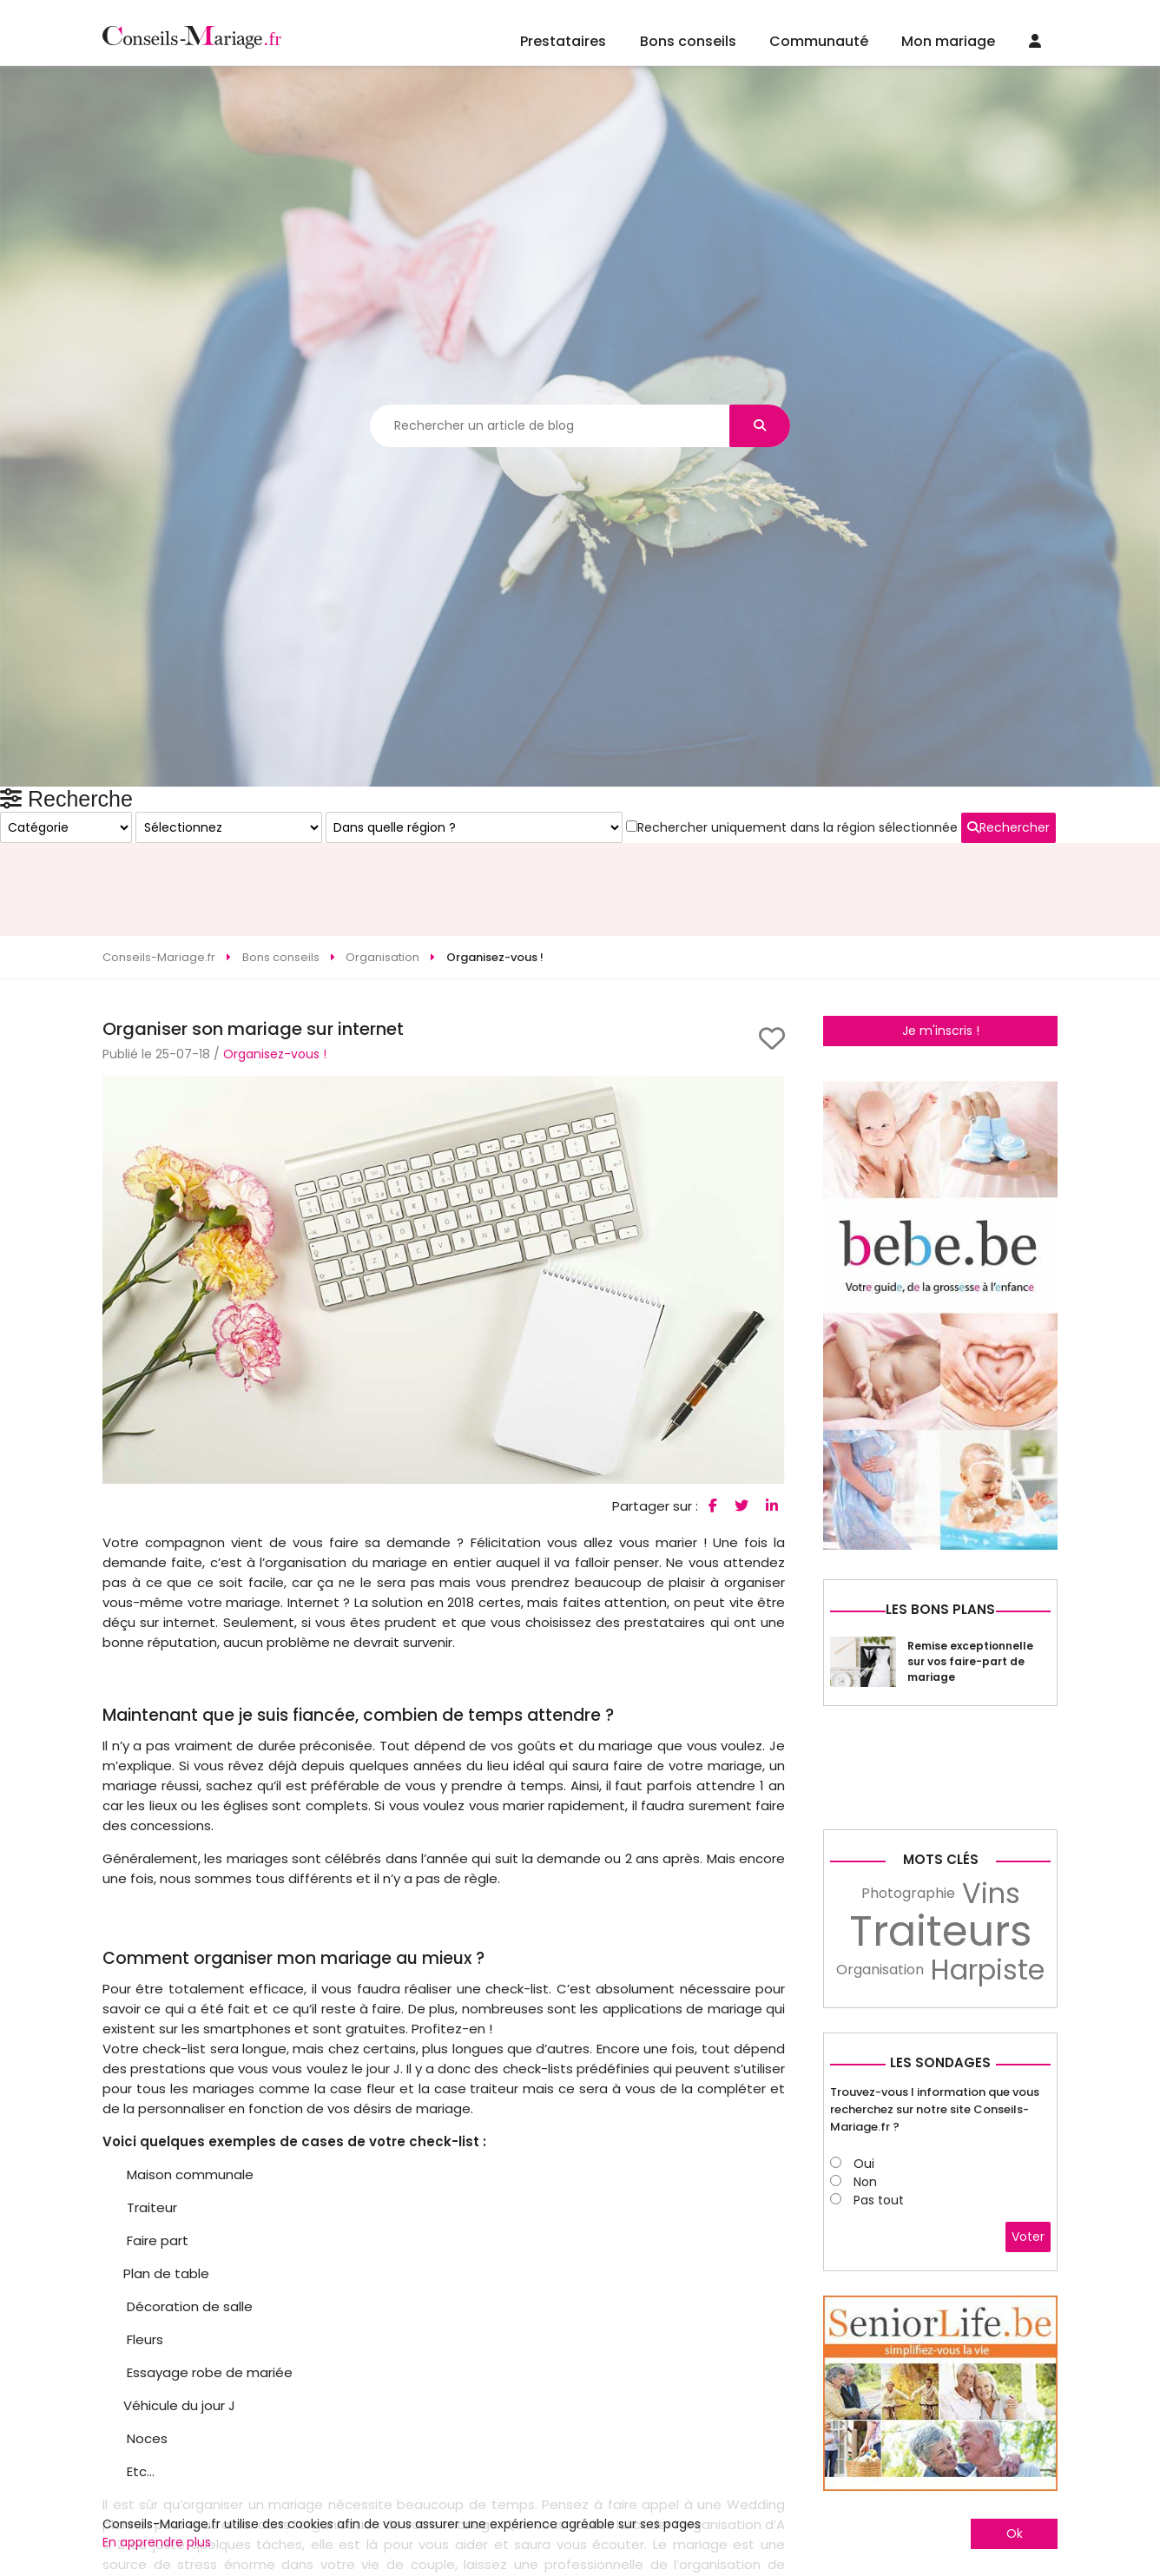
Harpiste (988, 2252)
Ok (1014, 2533)
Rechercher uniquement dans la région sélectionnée (937, 1246)
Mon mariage (948, 41)
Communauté (818, 41)
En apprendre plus (156, 2542)
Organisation (880, 2252)
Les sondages (940, 2345)
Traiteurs (940, 2214)
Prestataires (563, 41)
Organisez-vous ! (274, 997)
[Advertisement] (580, 833)
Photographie (908, 2175)
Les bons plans (940, 1891)
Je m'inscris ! (940, 974)
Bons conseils (688, 41)
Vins (991, 2176)
